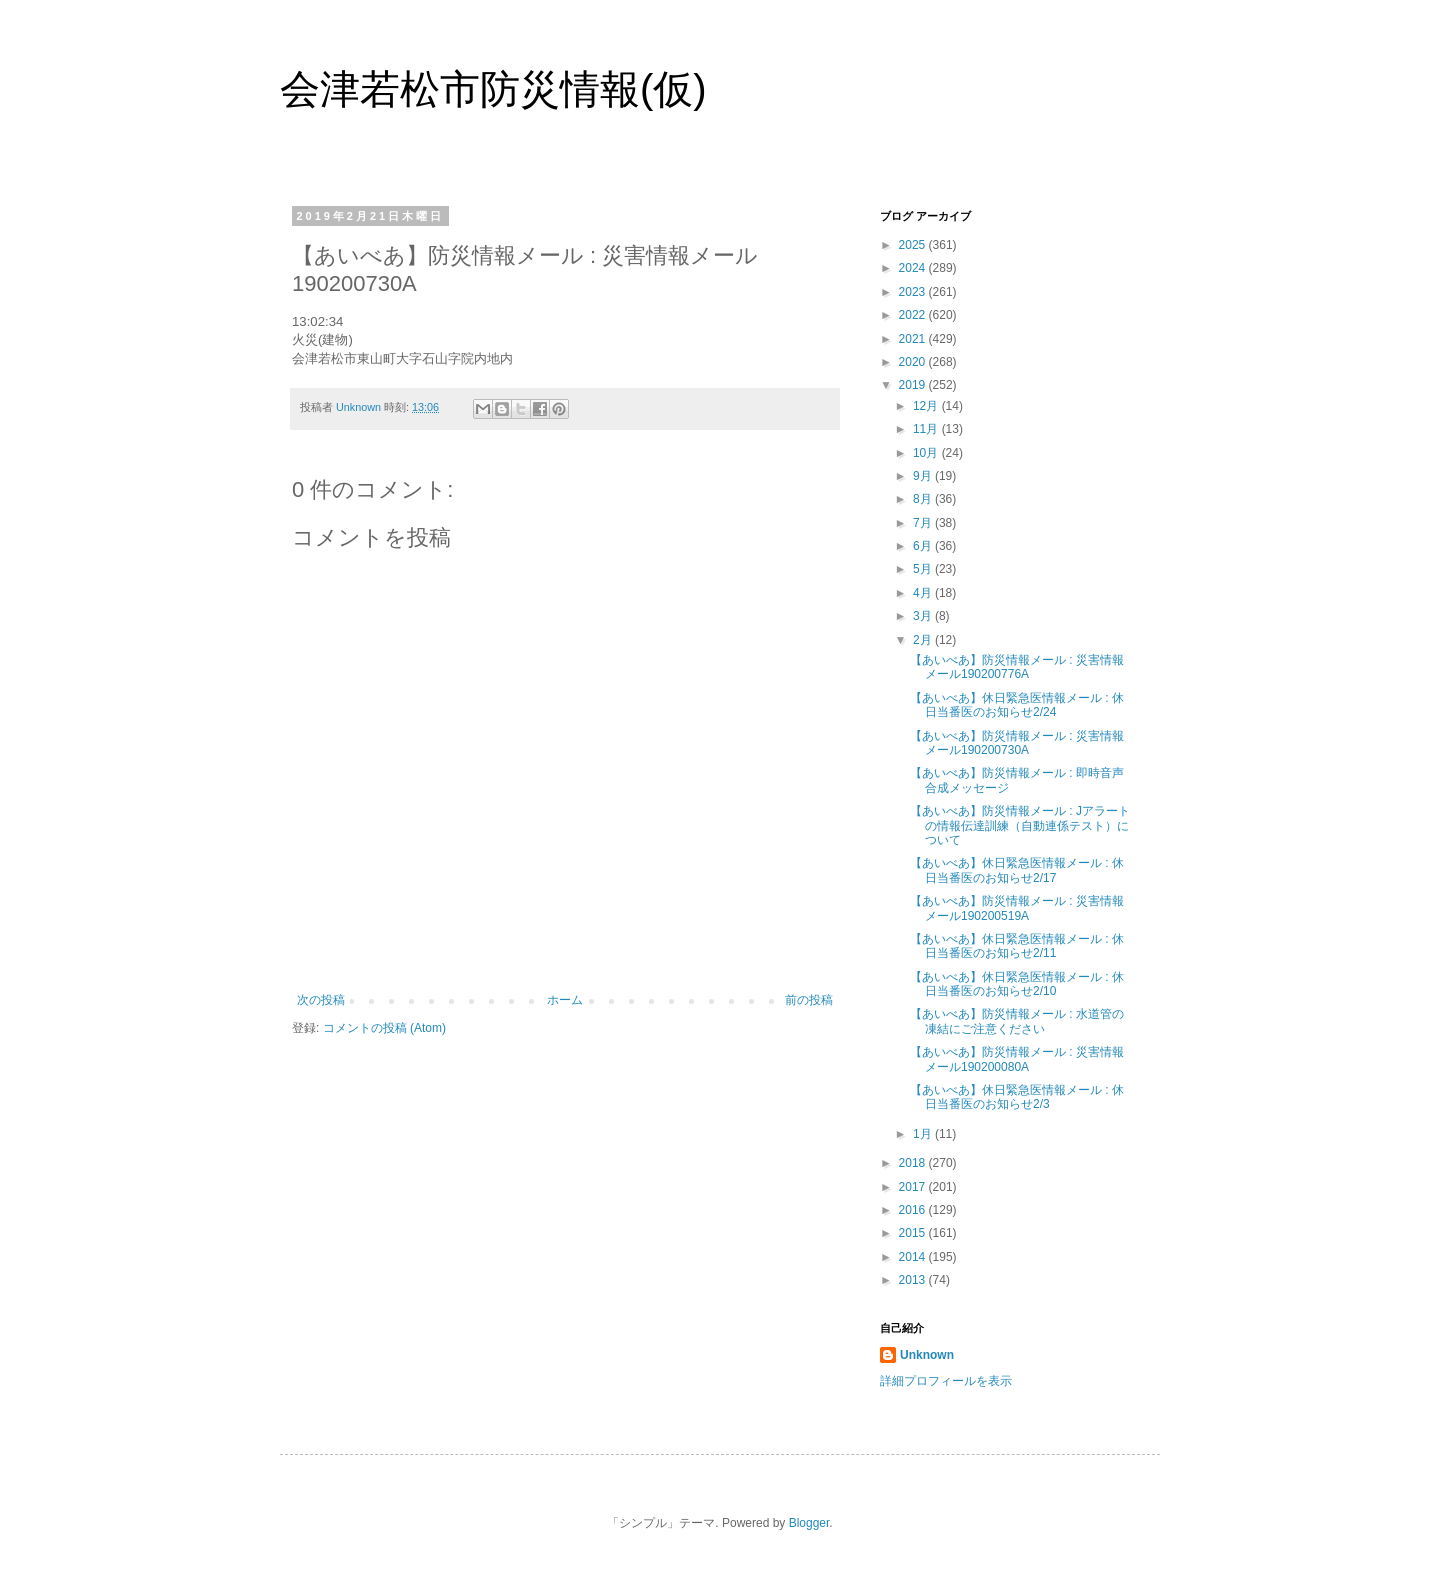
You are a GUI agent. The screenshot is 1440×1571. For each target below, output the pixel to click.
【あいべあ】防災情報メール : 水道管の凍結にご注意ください (1017, 1021)
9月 (924, 476)
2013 (914, 1280)
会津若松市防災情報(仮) (493, 89)
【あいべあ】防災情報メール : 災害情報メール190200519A (1017, 908)
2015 (914, 1233)
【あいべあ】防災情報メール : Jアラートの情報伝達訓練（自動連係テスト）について (1020, 825)
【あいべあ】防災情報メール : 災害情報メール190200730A (1017, 743)
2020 (914, 362)
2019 (914, 385)
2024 (914, 268)
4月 (924, 593)
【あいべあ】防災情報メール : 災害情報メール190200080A (1017, 1059)
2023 (914, 292)
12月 (927, 406)
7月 (924, 523)
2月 (924, 640)
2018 (914, 1163)
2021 (914, 339)
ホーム (565, 1000)
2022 (914, 315)
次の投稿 (321, 1000)
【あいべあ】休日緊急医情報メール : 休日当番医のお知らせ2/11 (1017, 946)
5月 (924, 569)
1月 (924, 1134)
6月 (924, 546)
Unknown (927, 1355)
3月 (924, 616)
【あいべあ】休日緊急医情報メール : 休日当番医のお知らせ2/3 (1017, 1097)
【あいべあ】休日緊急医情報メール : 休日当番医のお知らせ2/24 (1017, 705)
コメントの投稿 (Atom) (384, 1028)
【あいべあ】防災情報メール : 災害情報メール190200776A (1017, 667)
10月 (927, 453)
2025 (914, 245)
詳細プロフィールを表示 (946, 1381)
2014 (914, 1257)
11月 (927, 429)
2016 (914, 1210)
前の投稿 (809, 1000)
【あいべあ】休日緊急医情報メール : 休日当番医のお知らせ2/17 (1017, 870)
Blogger (809, 1523)
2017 (914, 1187)
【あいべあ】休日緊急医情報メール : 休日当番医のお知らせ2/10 (1017, 984)
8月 (924, 499)
